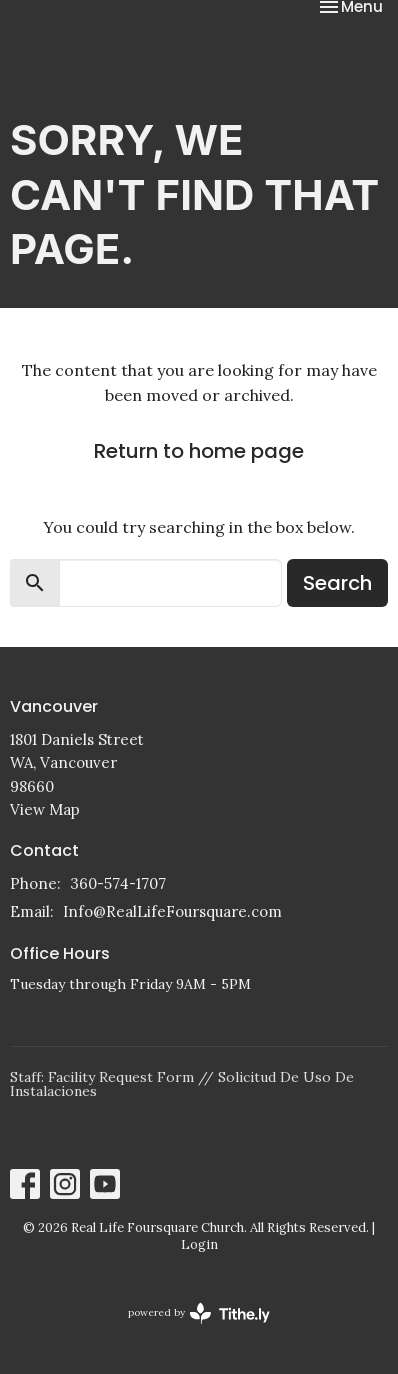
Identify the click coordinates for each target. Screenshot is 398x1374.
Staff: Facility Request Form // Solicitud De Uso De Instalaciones (182, 1084)
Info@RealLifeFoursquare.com (172, 911)
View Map (45, 809)
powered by (199, 1313)
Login (199, 1244)
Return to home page (199, 451)
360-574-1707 (118, 883)
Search (337, 583)
